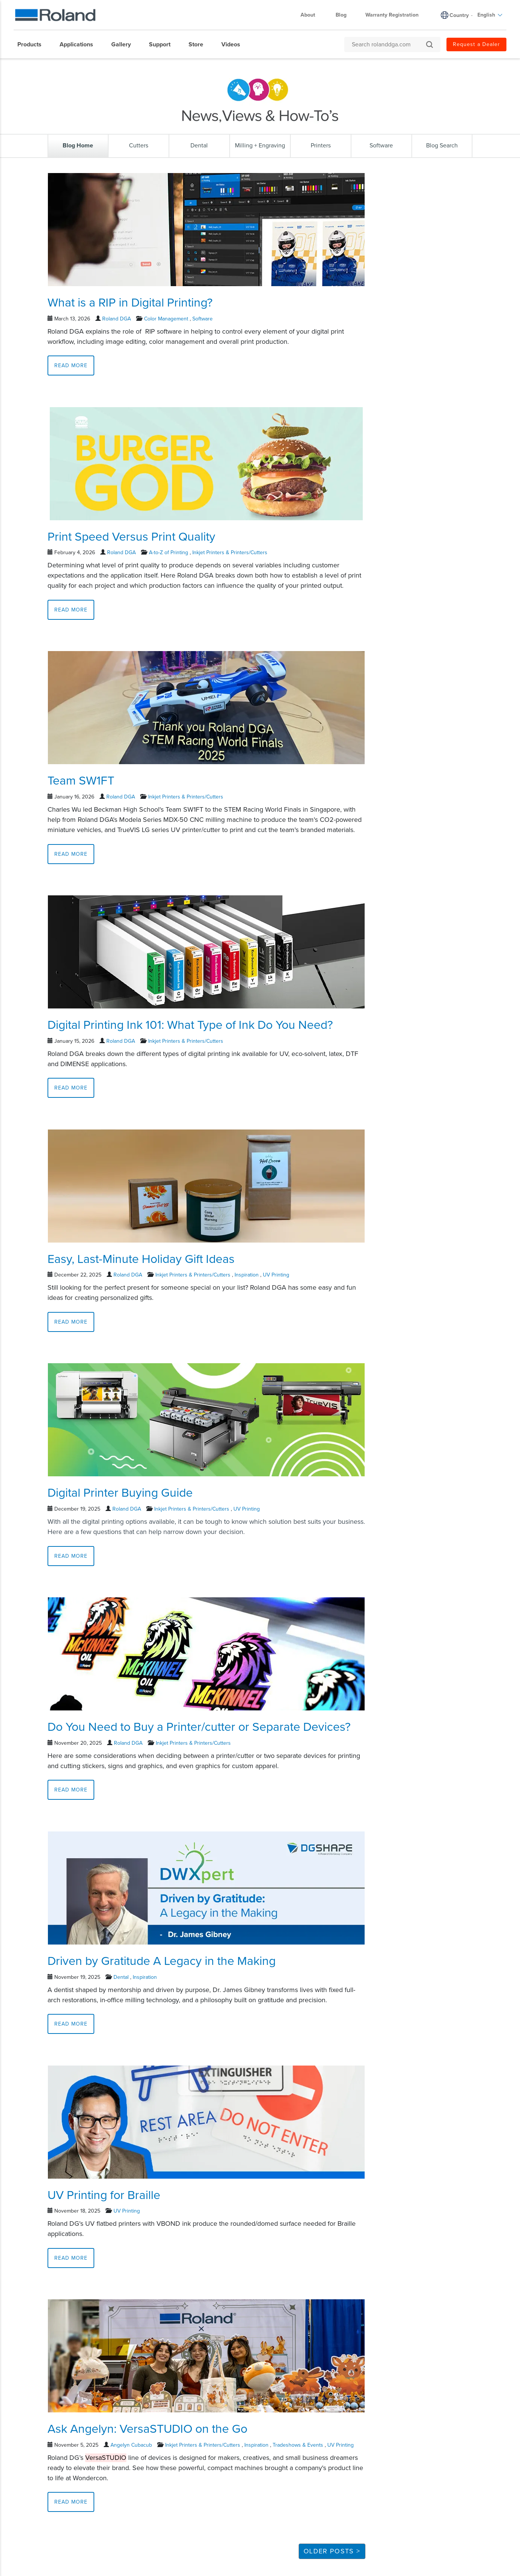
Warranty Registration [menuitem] (392, 15)
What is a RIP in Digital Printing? (130, 303)
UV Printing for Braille (104, 2195)
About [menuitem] (312, 15)
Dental (121, 1977)
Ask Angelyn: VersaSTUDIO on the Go (147, 2429)
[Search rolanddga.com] (388, 44)
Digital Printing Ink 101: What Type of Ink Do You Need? (190, 1025)
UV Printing (276, 1275)
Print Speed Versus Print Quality (131, 537)
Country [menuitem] (459, 15)
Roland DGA (116, 319)
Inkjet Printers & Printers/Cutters (229, 552)
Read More (70, 365)
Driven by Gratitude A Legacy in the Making (162, 1961)
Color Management (166, 319)
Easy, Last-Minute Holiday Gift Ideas (141, 1259)
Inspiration (247, 1275)
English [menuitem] (490, 15)
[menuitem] (33, 44)
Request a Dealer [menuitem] (476, 44)
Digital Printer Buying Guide (120, 1493)
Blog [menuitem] (341, 15)
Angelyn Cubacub (131, 2445)
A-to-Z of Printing (168, 552)
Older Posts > (332, 2551)
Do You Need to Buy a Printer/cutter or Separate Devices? (199, 1727)
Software (202, 319)
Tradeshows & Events (298, 2445)
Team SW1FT (81, 781)
